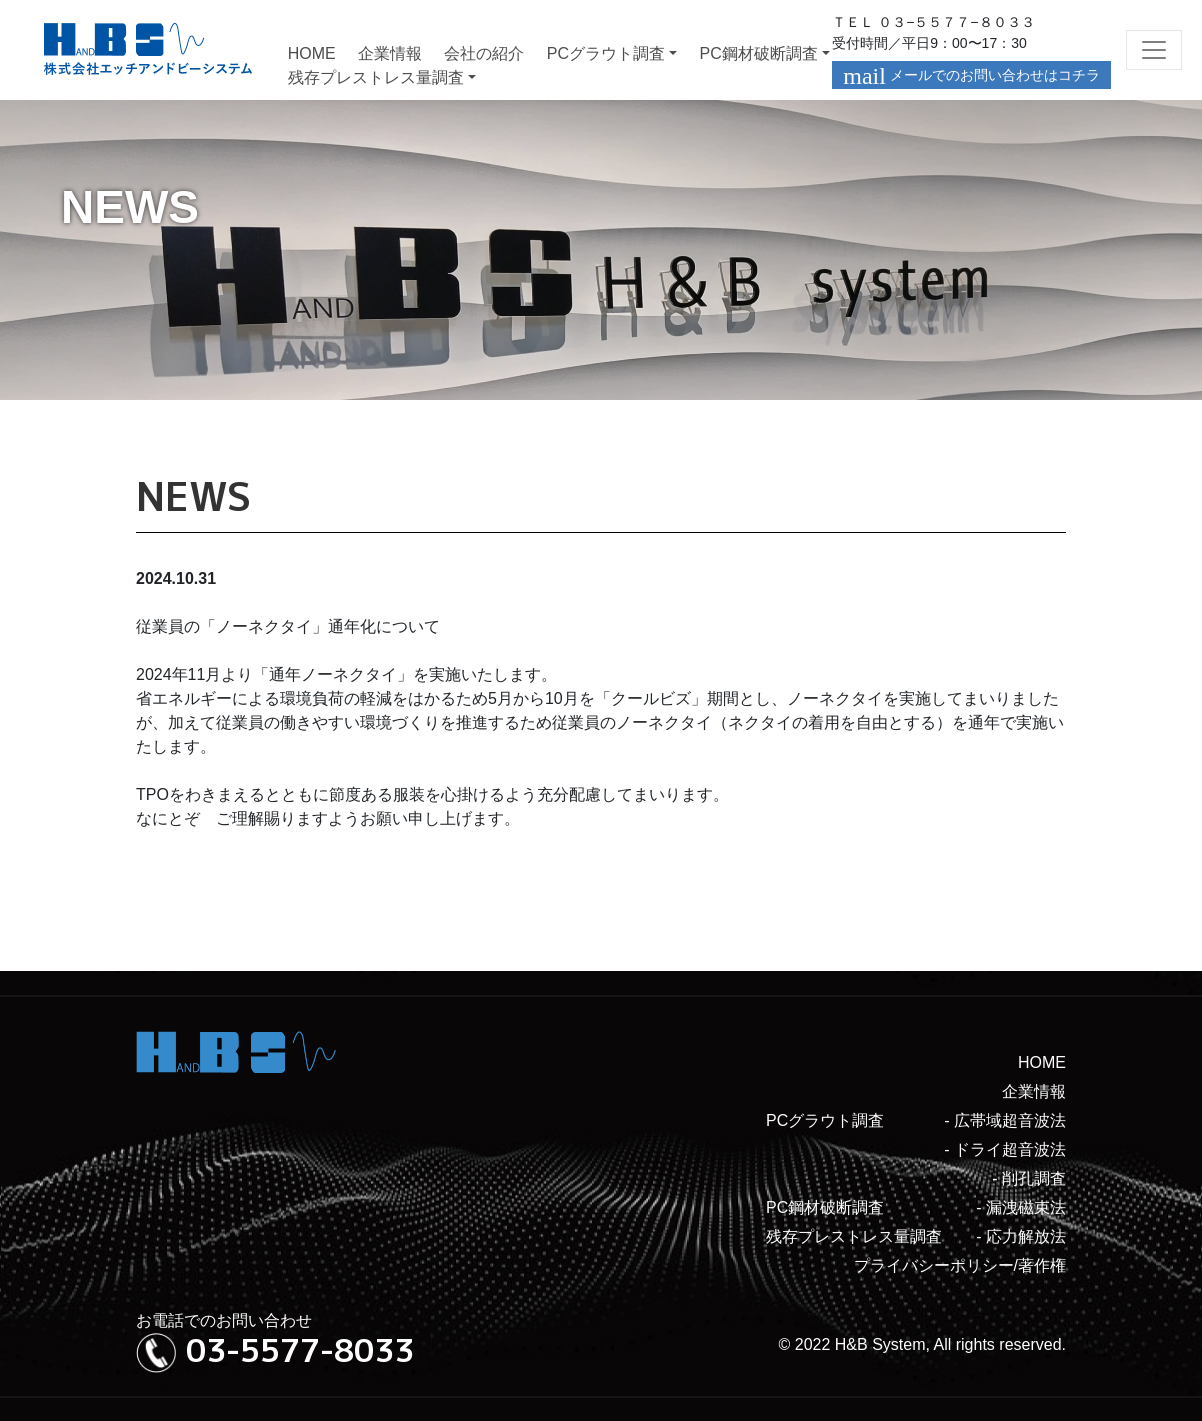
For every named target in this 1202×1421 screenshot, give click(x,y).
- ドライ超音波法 (1005, 1149)
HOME (312, 53)
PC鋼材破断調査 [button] (758, 53)
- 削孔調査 (1029, 1178)
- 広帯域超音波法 (1005, 1120)
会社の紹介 (484, 53)
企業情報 (390, 53)
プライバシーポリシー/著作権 (960, 1265)
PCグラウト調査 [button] (606, 53)
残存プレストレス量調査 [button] (376, 77)
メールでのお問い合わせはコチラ (971, 76)
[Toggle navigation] (1154, 50)
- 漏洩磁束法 (1021, 1207)
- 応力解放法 (1021, 1236)
